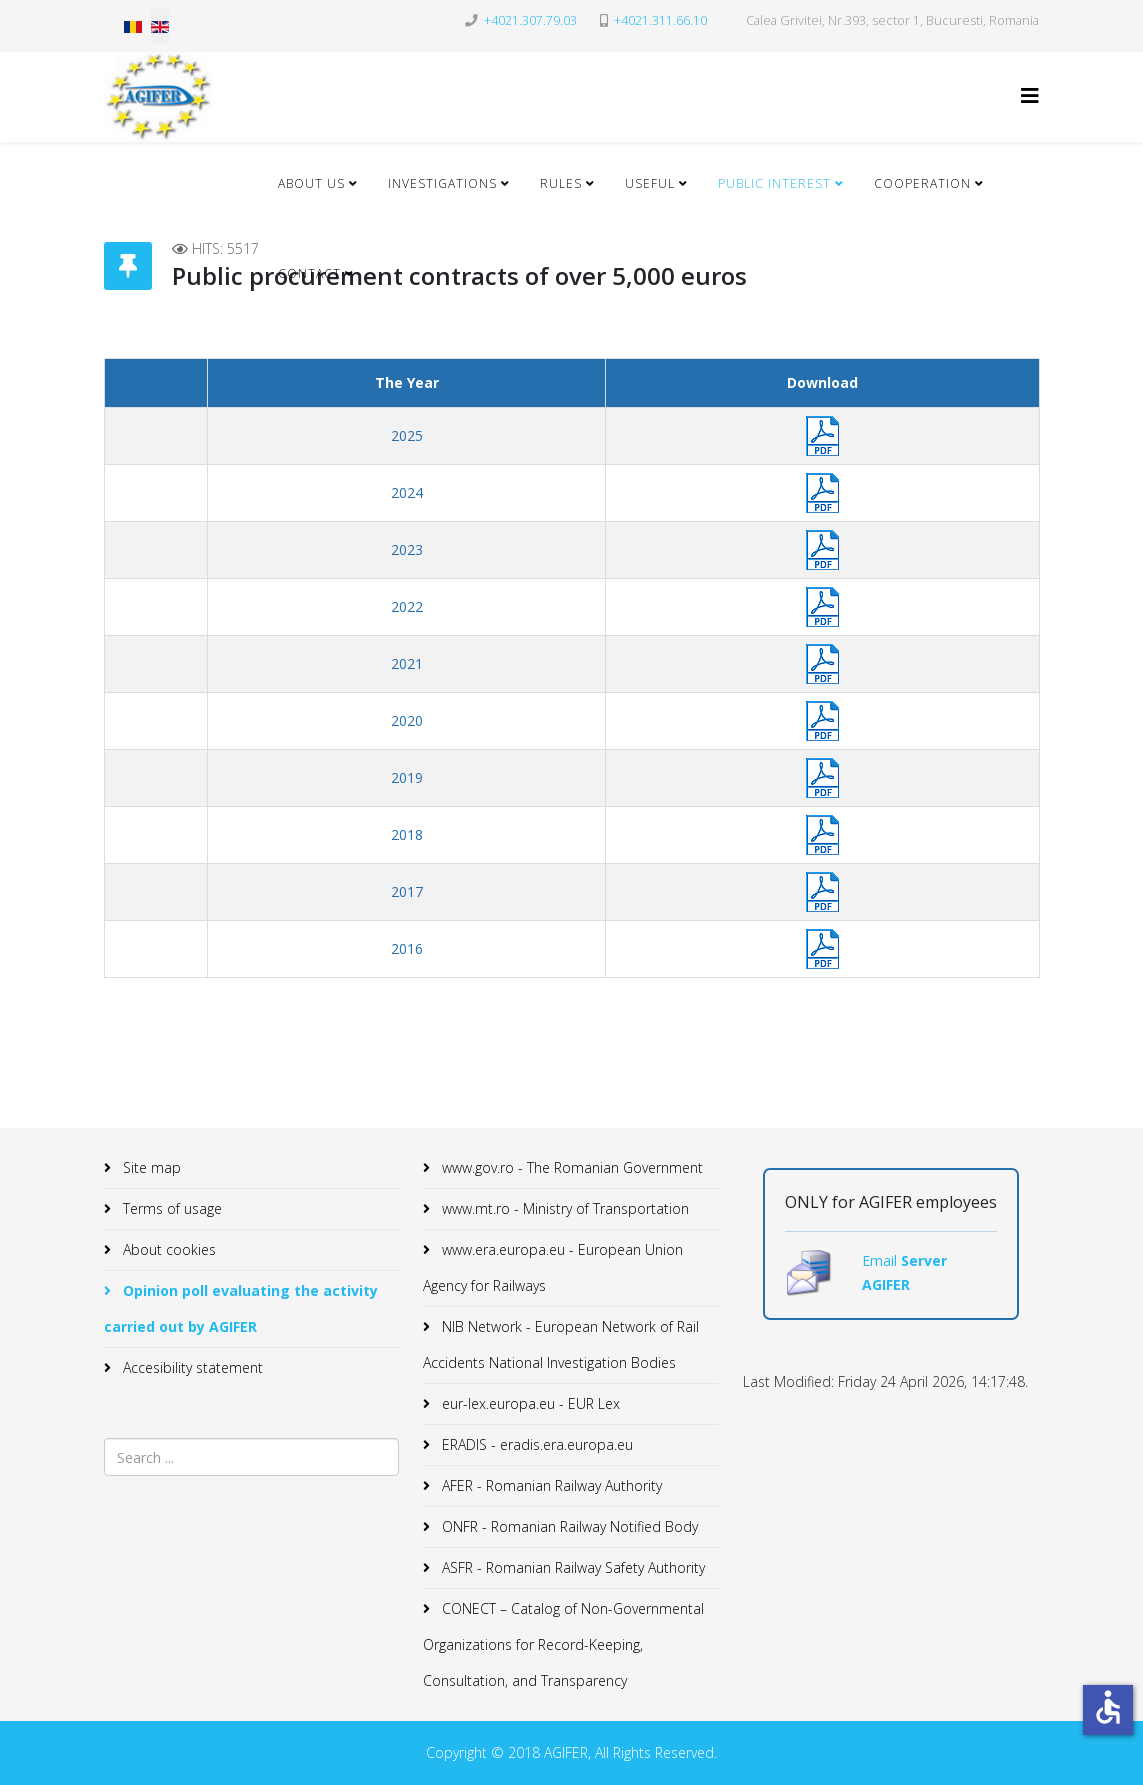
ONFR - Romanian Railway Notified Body (568, 1526)
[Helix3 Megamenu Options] (1030, 95)
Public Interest (774, 183)
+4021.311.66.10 (660, 20)
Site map (150, 1167)
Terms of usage (170, 1208)
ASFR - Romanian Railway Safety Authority (571, 1567)
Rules (561, 183)
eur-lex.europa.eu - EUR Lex (529, 1403)
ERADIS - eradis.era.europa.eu (535, 1444)
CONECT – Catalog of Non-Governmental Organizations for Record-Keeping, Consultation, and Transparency (563, 1644)
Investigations (442, 183)
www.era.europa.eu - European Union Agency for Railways (553, 1267)
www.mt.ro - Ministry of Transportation (563, 1208)
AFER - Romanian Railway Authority (550, 1485)
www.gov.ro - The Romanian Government (570, 1167)
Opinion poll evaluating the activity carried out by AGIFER (241, 1308)
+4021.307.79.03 (530, 20)
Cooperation (922, 183)
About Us (311, 183)
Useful (650, 183)
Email (881, 1260)
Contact (309, 273)
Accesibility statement (191, 1367)
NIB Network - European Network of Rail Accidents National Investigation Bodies (561, 1344)
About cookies (167, 1249)
